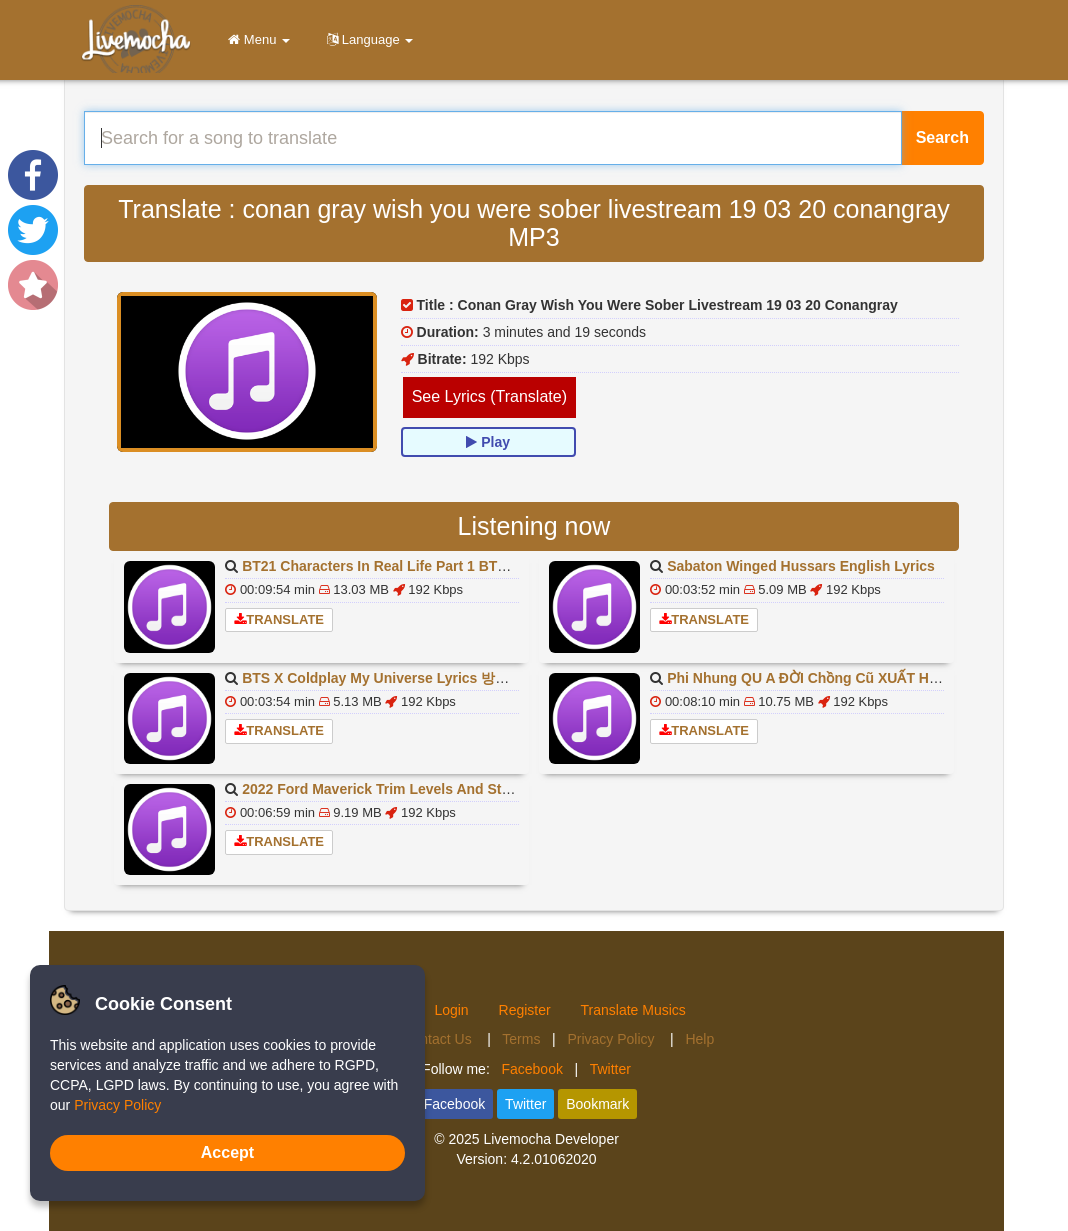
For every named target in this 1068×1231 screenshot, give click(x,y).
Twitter (610, 1069)
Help (699, 1039)
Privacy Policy (612, 1039)
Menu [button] (255, 39)
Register (525, 1010)
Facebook (531, 1069)
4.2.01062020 (554, 1159)
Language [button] (366, 39)
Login (451, 1010)
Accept (227, 1152)
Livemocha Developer (550, 1139)
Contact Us (438, 1039)
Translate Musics (633, 1010)
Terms (521, 1039)
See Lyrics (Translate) (489, 396)
